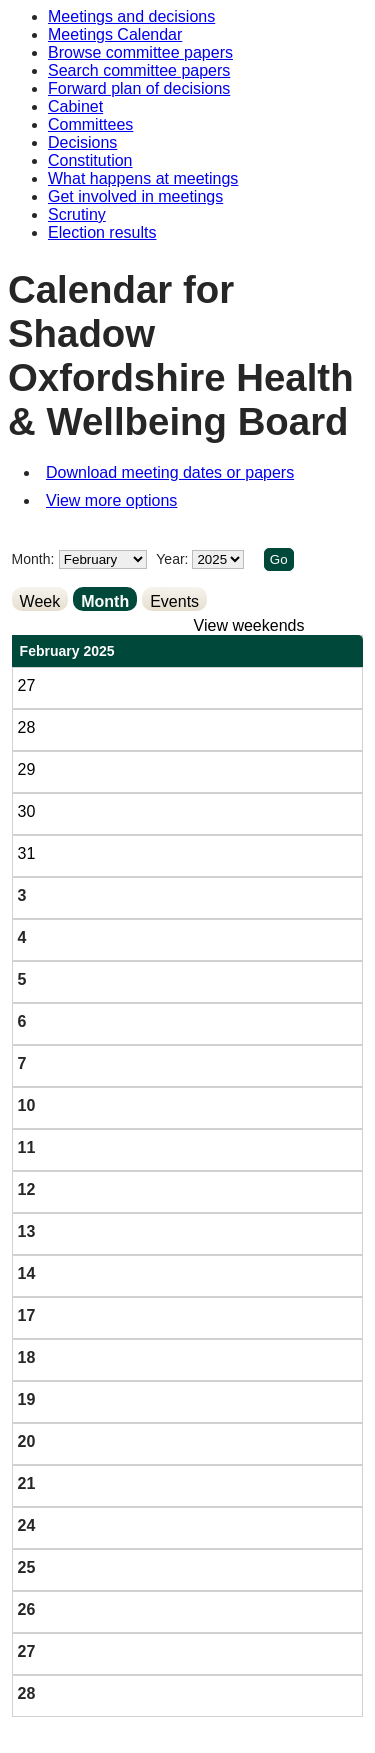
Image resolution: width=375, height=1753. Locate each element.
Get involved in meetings (135, 196)
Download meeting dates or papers (170, 472)
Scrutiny (77, 214)
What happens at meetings (143, 178)
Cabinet (75, 106)
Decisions (82, 142)
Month (105, 601)
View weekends (249, 625)
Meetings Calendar (115, 34)
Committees (90, 124)
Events (174, 601)
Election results (102, 232)
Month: (33, 559)
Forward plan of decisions (139, 88)
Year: (174, 559)
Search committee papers (139, 70)
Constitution (90, 160)
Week (40, 601)
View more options (111, 500)
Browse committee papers (140, 52)
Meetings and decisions (131, 16)
